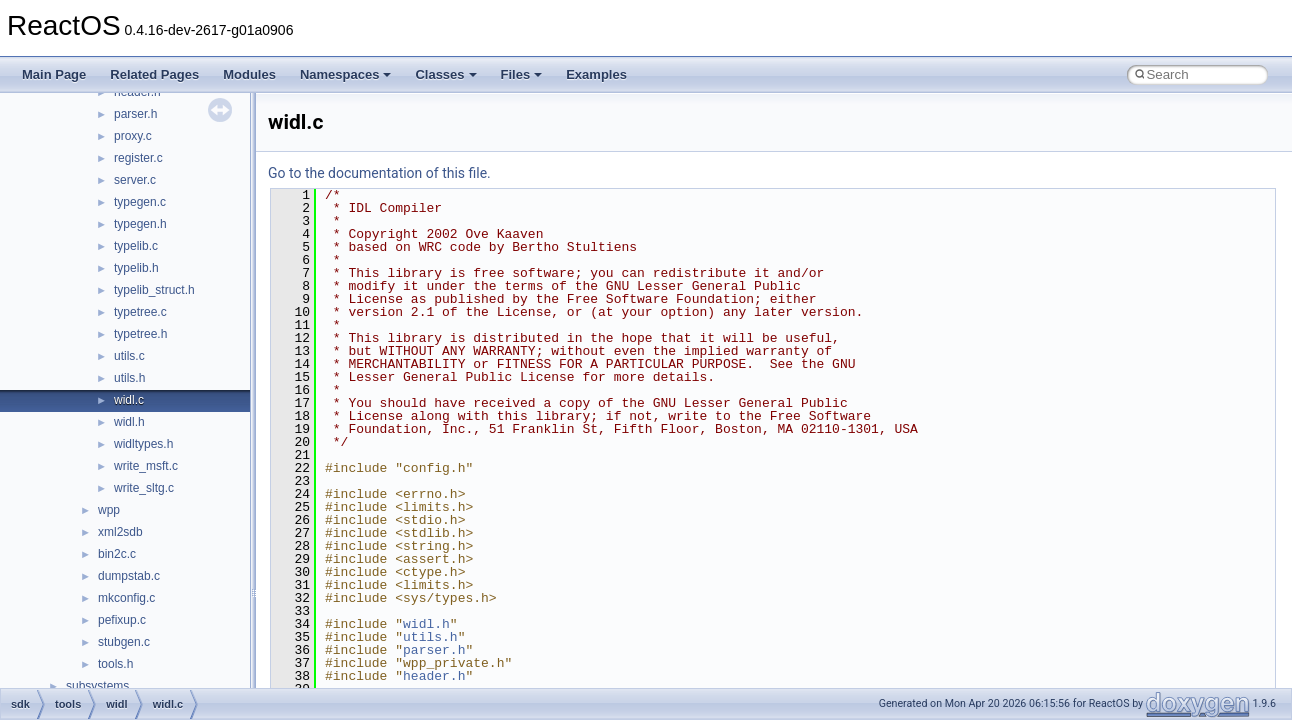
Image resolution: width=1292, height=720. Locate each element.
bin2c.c (117, 554)
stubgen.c (124, 642)
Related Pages (154, 74)
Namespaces (346, 74)
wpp (109, 510)
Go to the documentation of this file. (379, 173)
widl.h (129, 422)
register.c (138, 158)
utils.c (129, 356)
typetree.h (140, 334)
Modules (249, 74)
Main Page (54, 74)
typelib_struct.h (154, 290)
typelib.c (136, 246)
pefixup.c (122, 620)
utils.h (129, 378)
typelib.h (136, 268)
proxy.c (133, 136)
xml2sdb (120, 532)
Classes (445, 74)
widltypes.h (143, 444)
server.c (135, 180)
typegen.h (140, 224)
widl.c (129, 400)
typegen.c (140, 202)
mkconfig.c (126, 598)
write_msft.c (146, 466)
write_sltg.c (144, 488)
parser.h (135, 114)
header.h (434, 676)
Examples (596, 74)
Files (522, 74)
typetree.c (140, 312)
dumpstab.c (129, 576)
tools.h (115, 664)
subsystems (97, 686)
